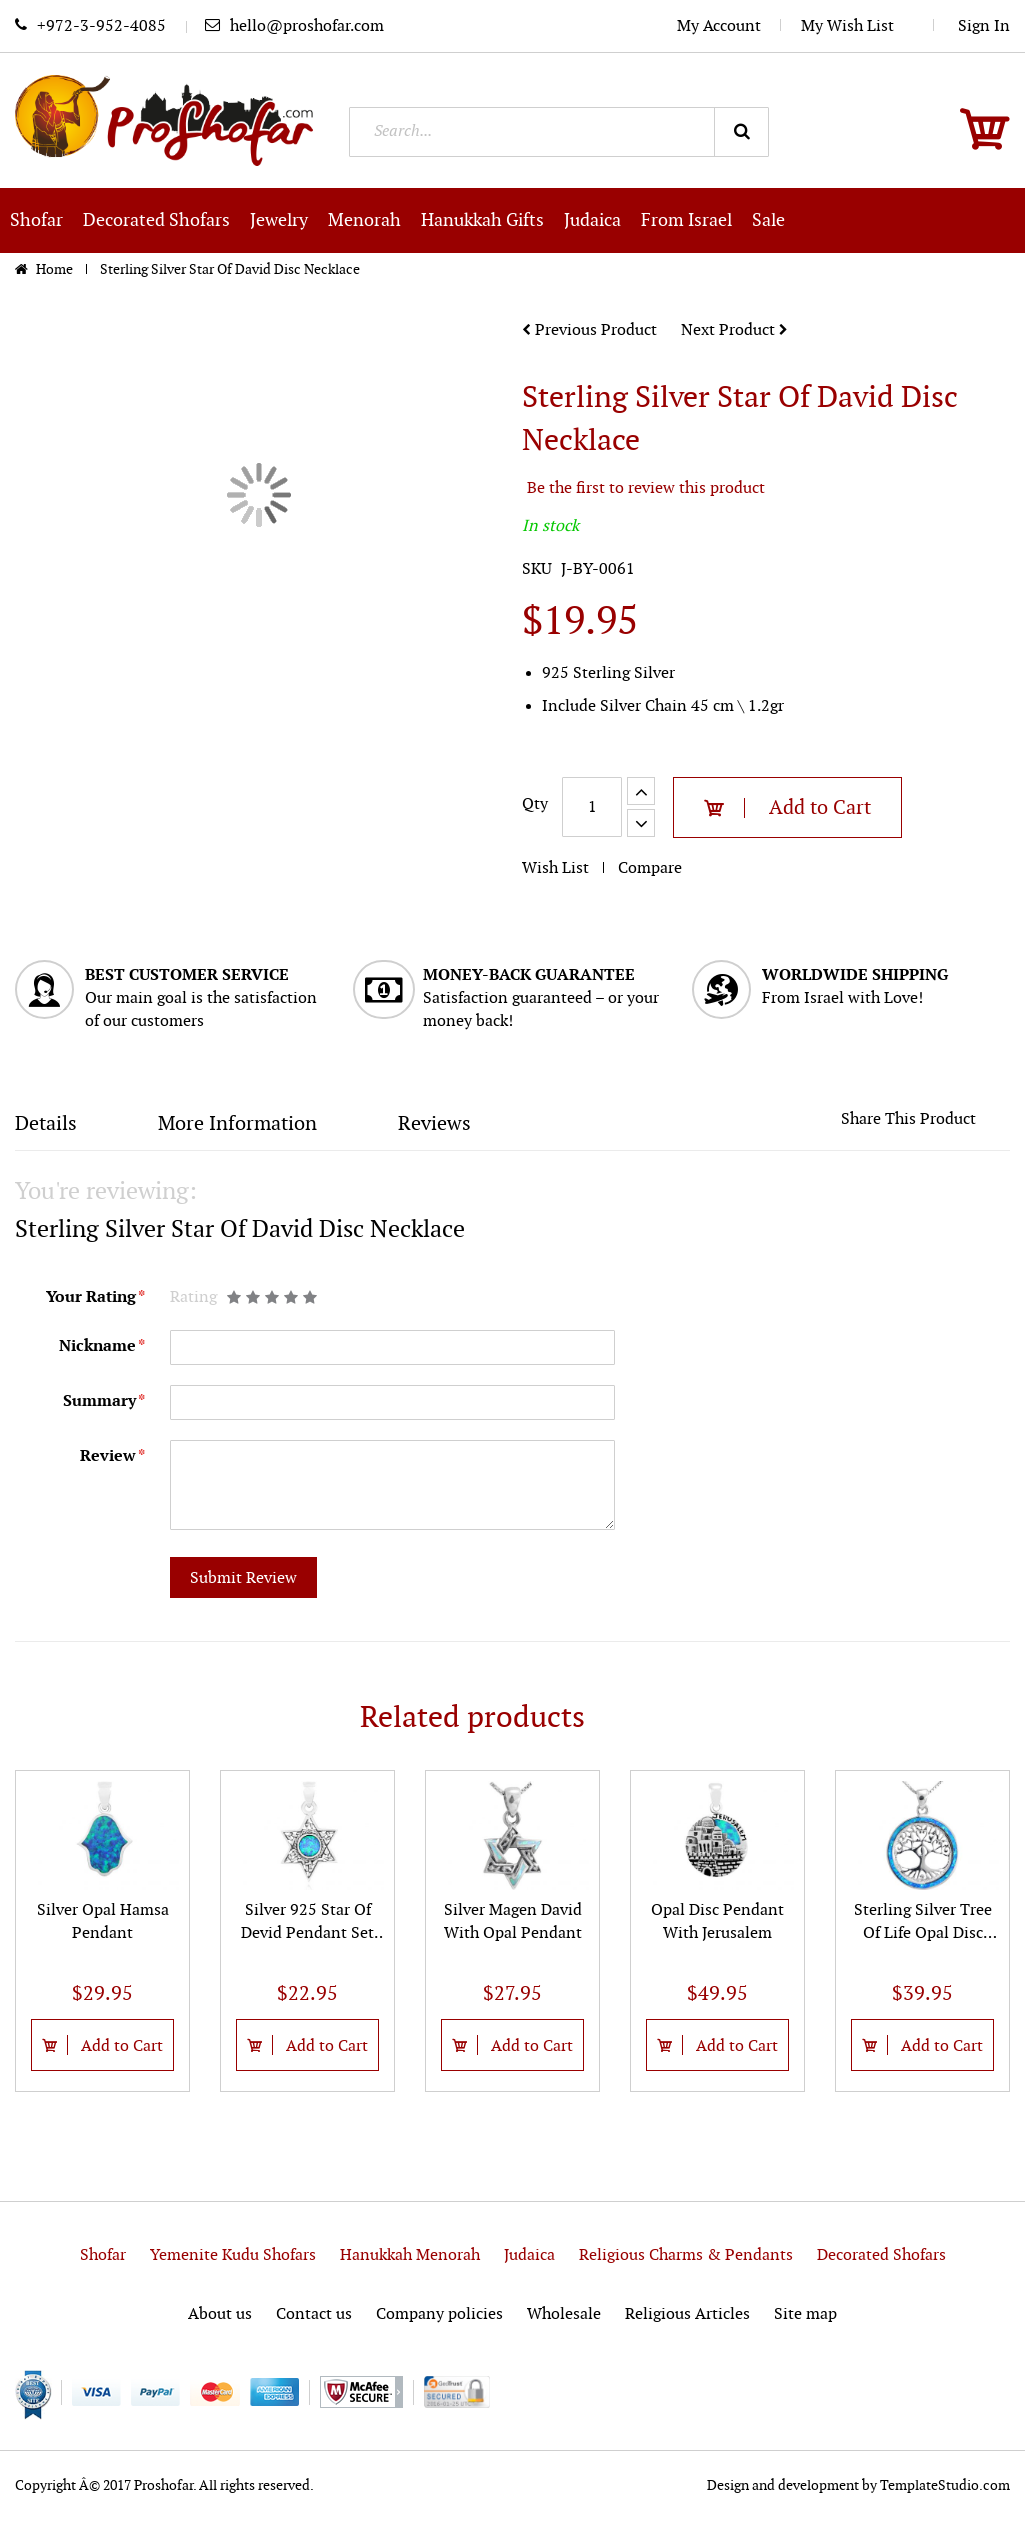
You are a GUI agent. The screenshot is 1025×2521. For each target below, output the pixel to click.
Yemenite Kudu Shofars (233, 2255)
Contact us (314, 2314)
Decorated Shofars (881, 2255)
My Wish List (857, 26)
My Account (719, 26)
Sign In (984, 26)
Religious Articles (687, 2314)
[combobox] (559, 132)
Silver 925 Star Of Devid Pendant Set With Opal (307, 1933)
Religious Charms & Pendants (686, 2255)
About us (220, 2314)
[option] (102, 1931)
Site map (805, 2314)
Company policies (439, 2314)
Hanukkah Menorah (410, 2255)
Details (46, 1124)
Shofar (103, 2255)
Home (56, 269)
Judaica (529, 2255)
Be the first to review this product (646, 488)
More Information (237, 1124)
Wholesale (564, 2314)
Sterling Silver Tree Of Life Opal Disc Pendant (923, 1933)
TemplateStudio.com (945, 2485)
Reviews (434, 1124)
